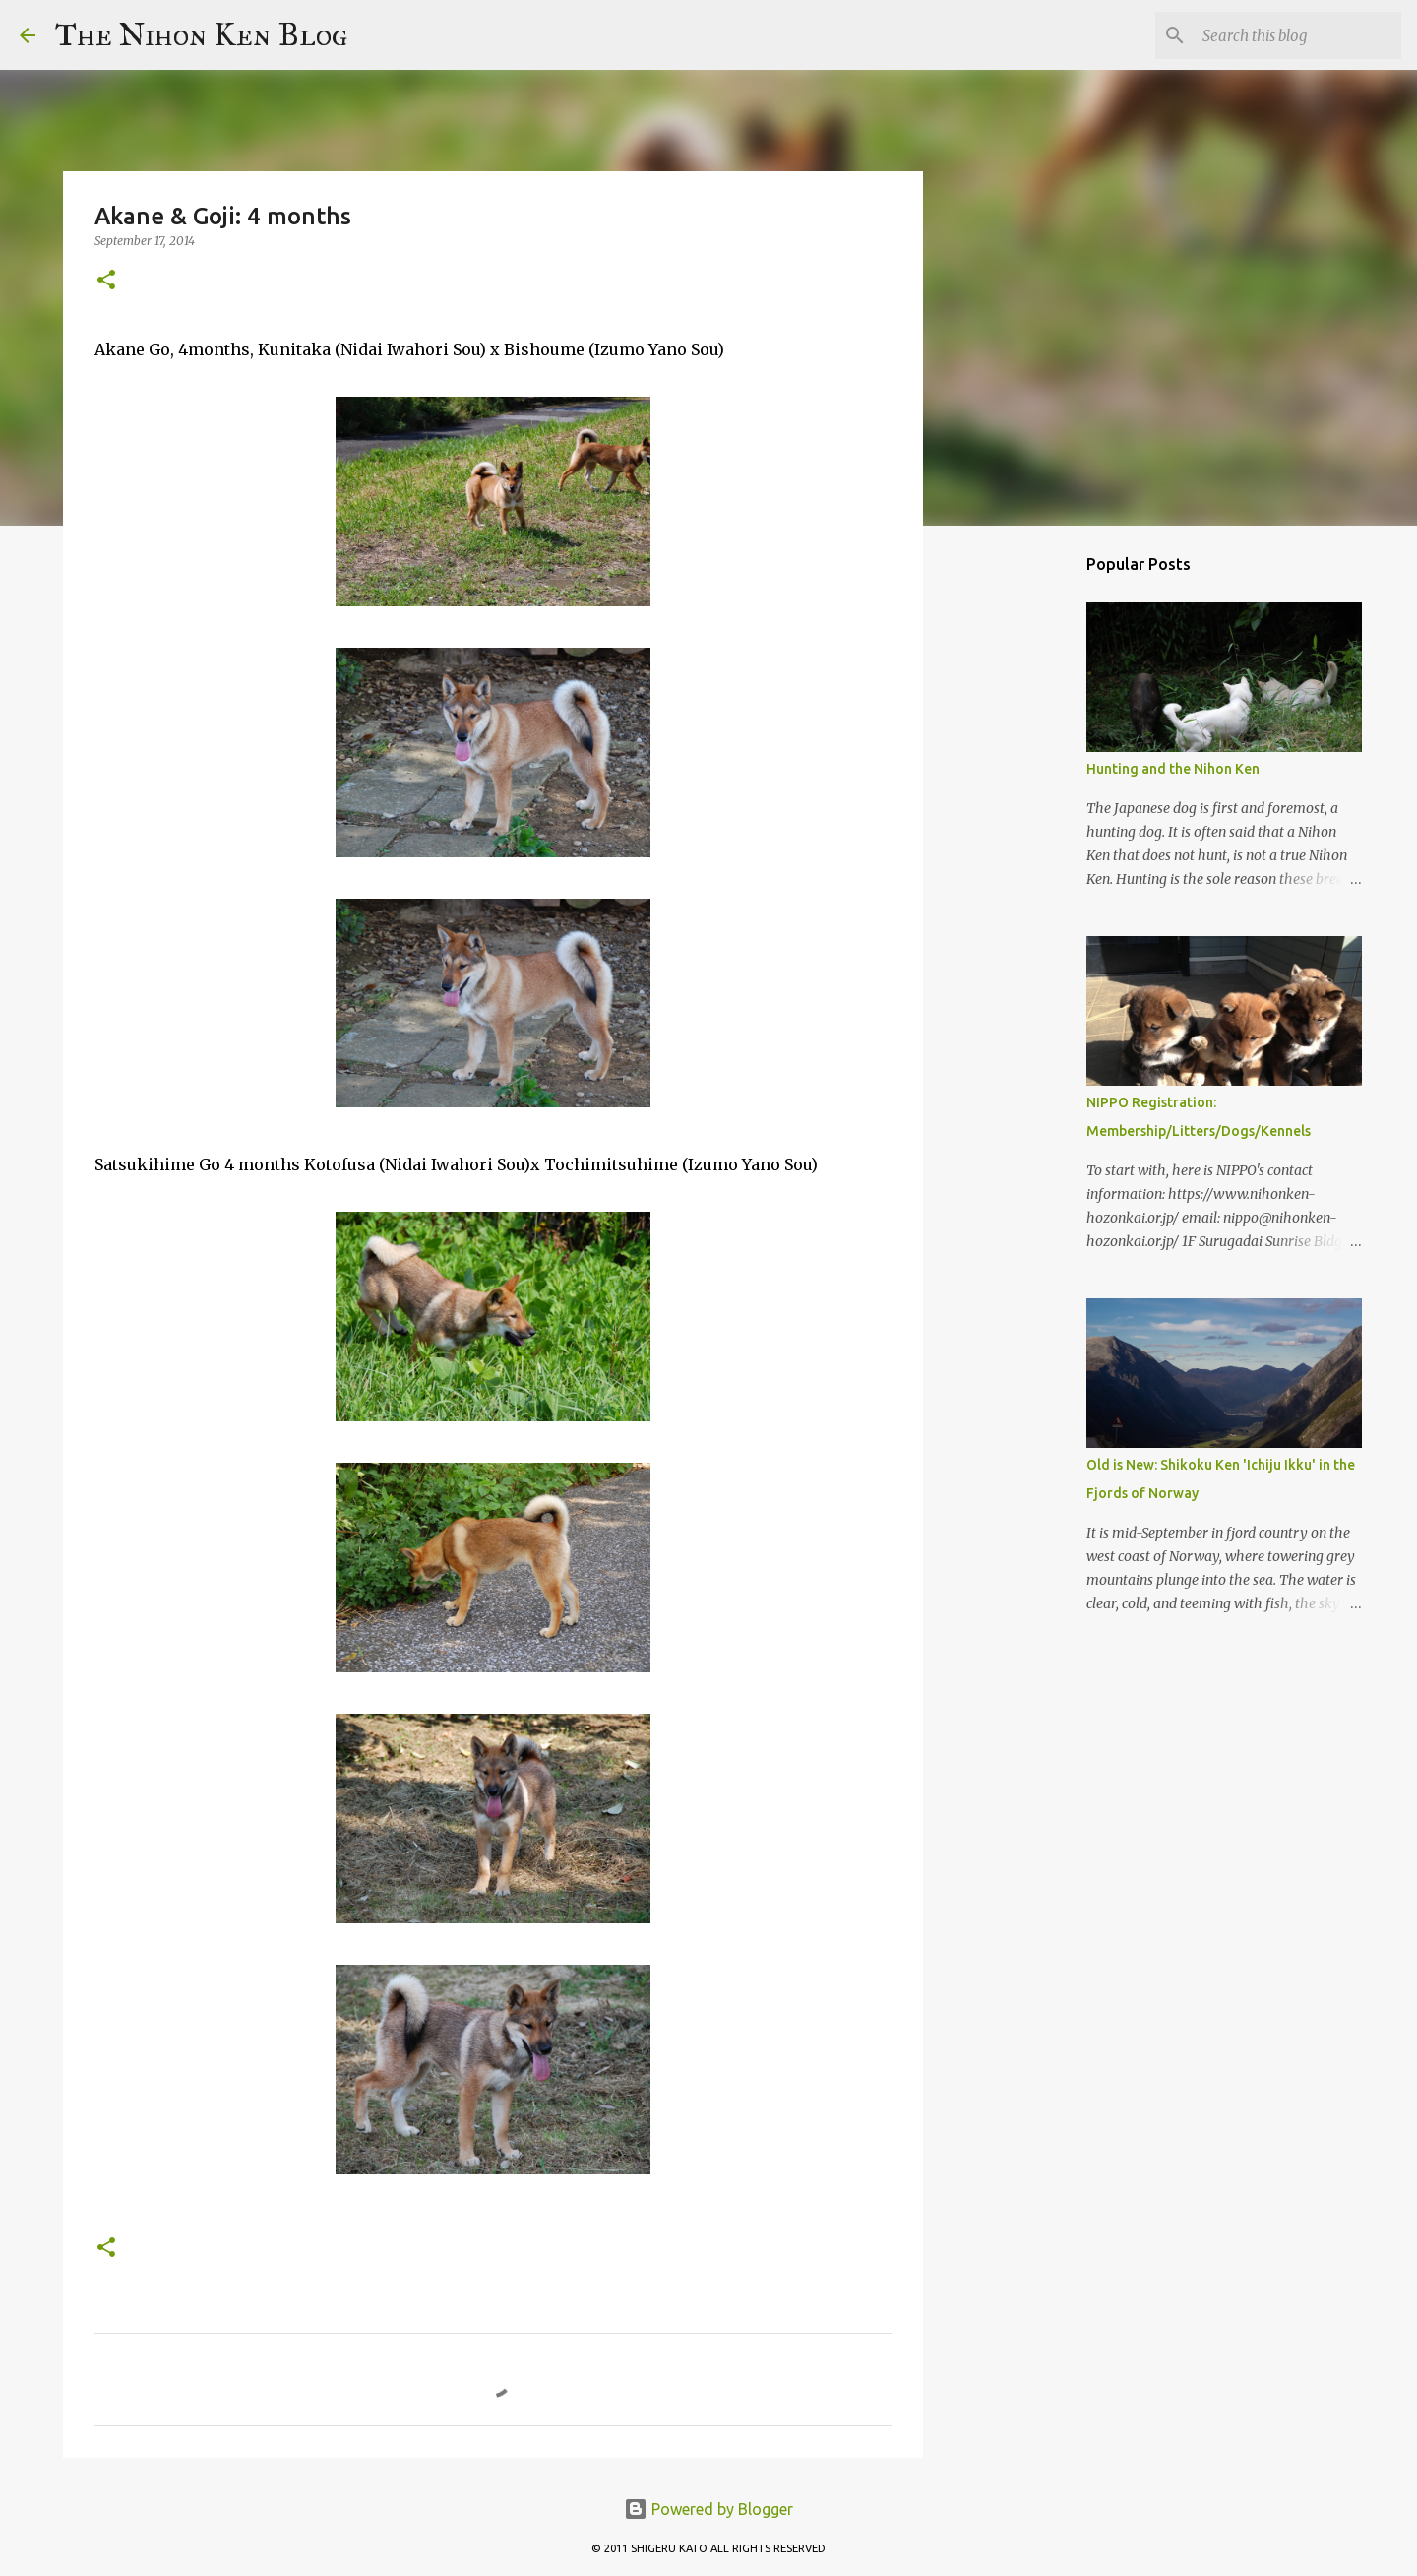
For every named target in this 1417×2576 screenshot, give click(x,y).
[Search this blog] (1298, 35)
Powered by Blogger (708, 2509)
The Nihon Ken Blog (201, 35)
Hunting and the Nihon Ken (1173, 769)
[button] (106, 281)
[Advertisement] (1023, 850)
